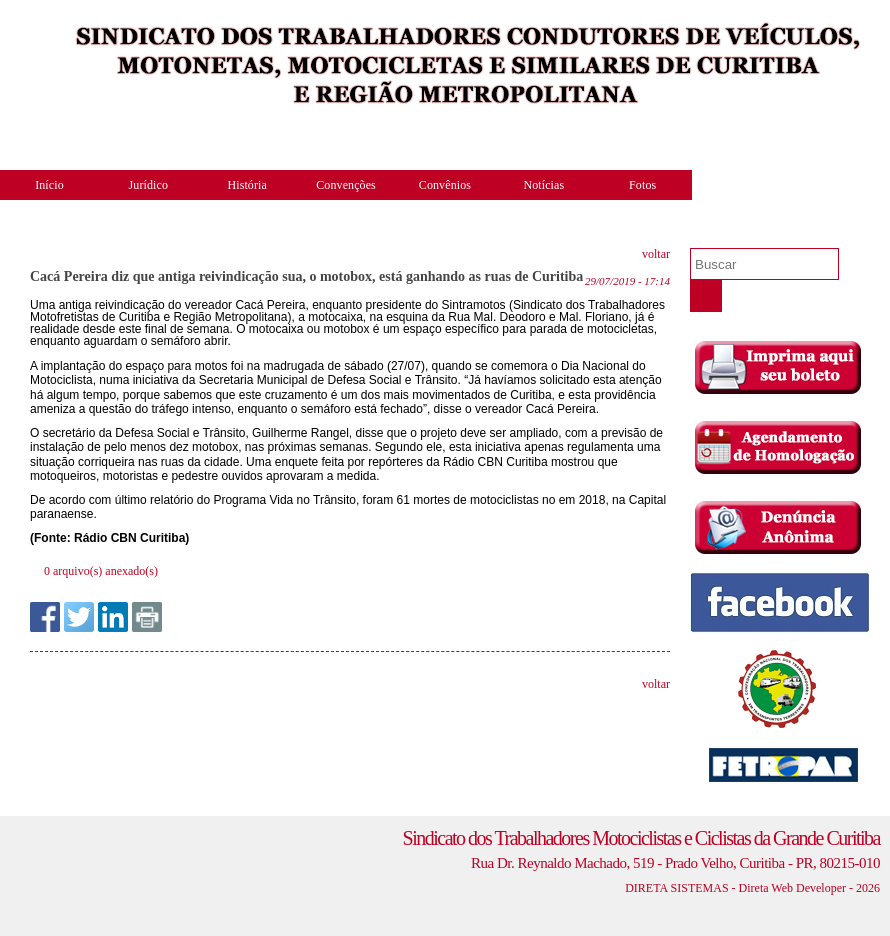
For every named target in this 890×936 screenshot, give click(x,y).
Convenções (346, 185)
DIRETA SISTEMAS (676, 888)
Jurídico (148, 185)
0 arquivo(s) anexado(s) (101, 571)
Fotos (642, 185)
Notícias (543, 185)
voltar (656, 254)
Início (49, 185)
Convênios (445, 185)
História (246, 185)
